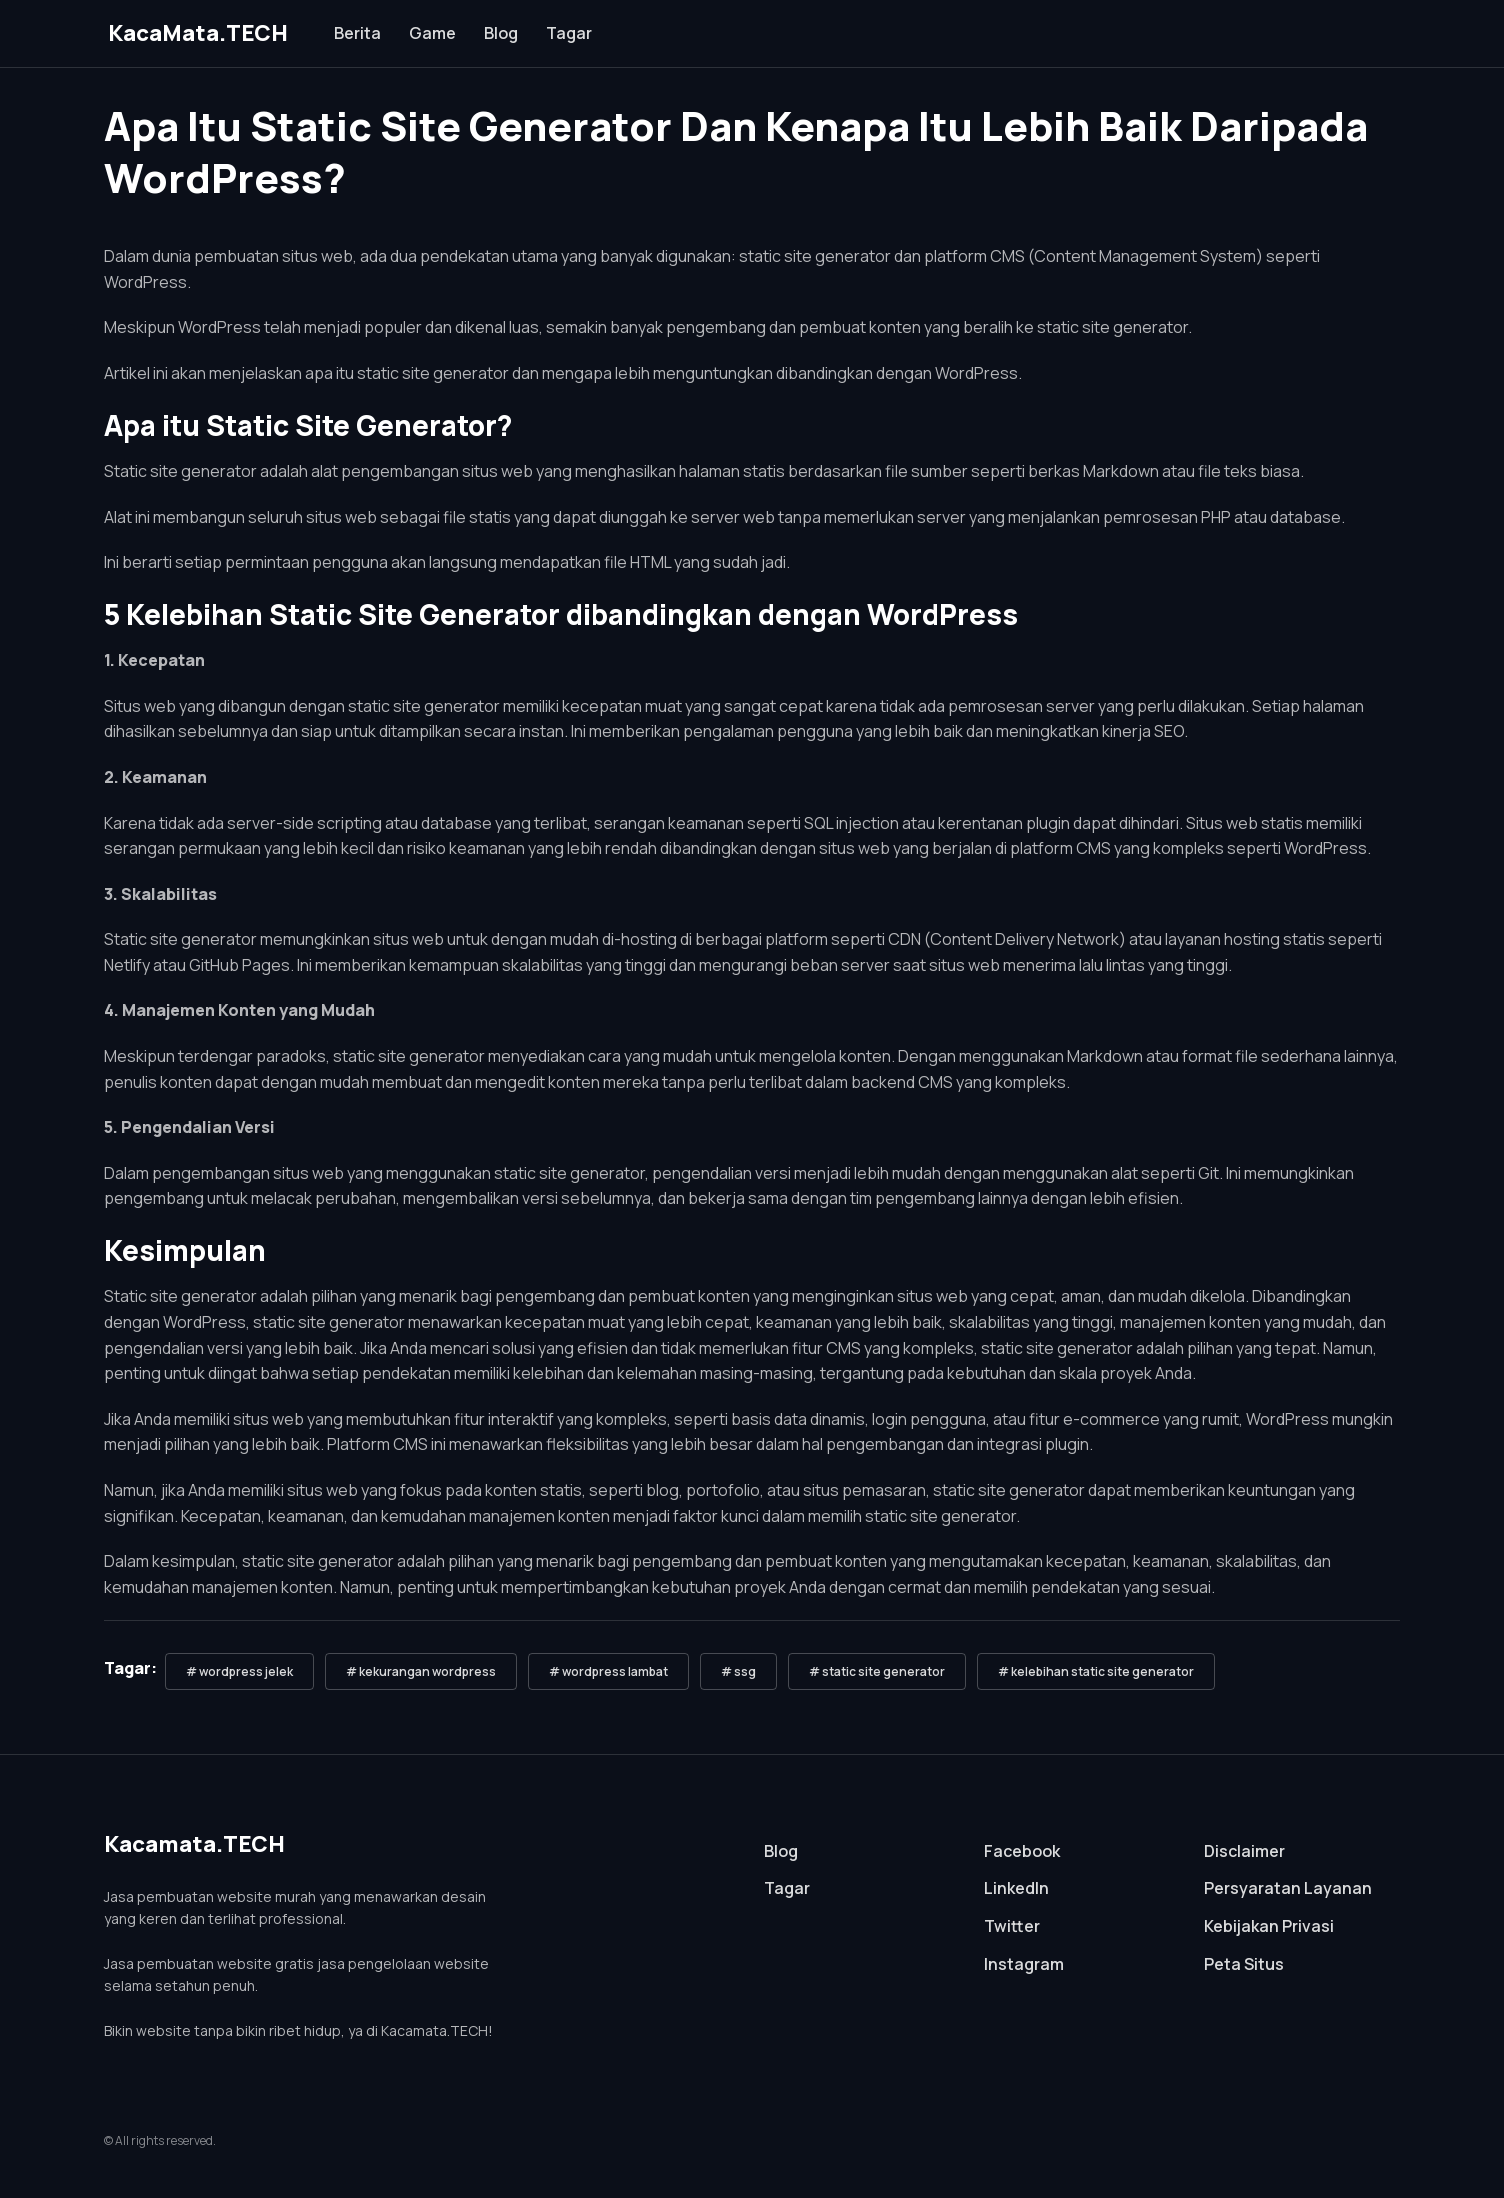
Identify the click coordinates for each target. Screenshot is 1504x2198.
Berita (357, 33)
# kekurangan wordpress (421, 1671)
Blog (501, 33)
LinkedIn (1016, 1888)
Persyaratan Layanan (1288, 1888)
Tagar (569, 33)
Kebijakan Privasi (1269, 1926)
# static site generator (877, 1671)
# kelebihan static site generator (1096, 1671)
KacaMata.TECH (198, 33)
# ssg (738, 1671)
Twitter (1012, 1926)
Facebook (1022, 1851)
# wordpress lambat (608, 1671)
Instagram (1024, 1964)
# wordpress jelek (239, 1671)
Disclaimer (1244, 1851)
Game (432, 33)
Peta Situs (1244, 1964)
